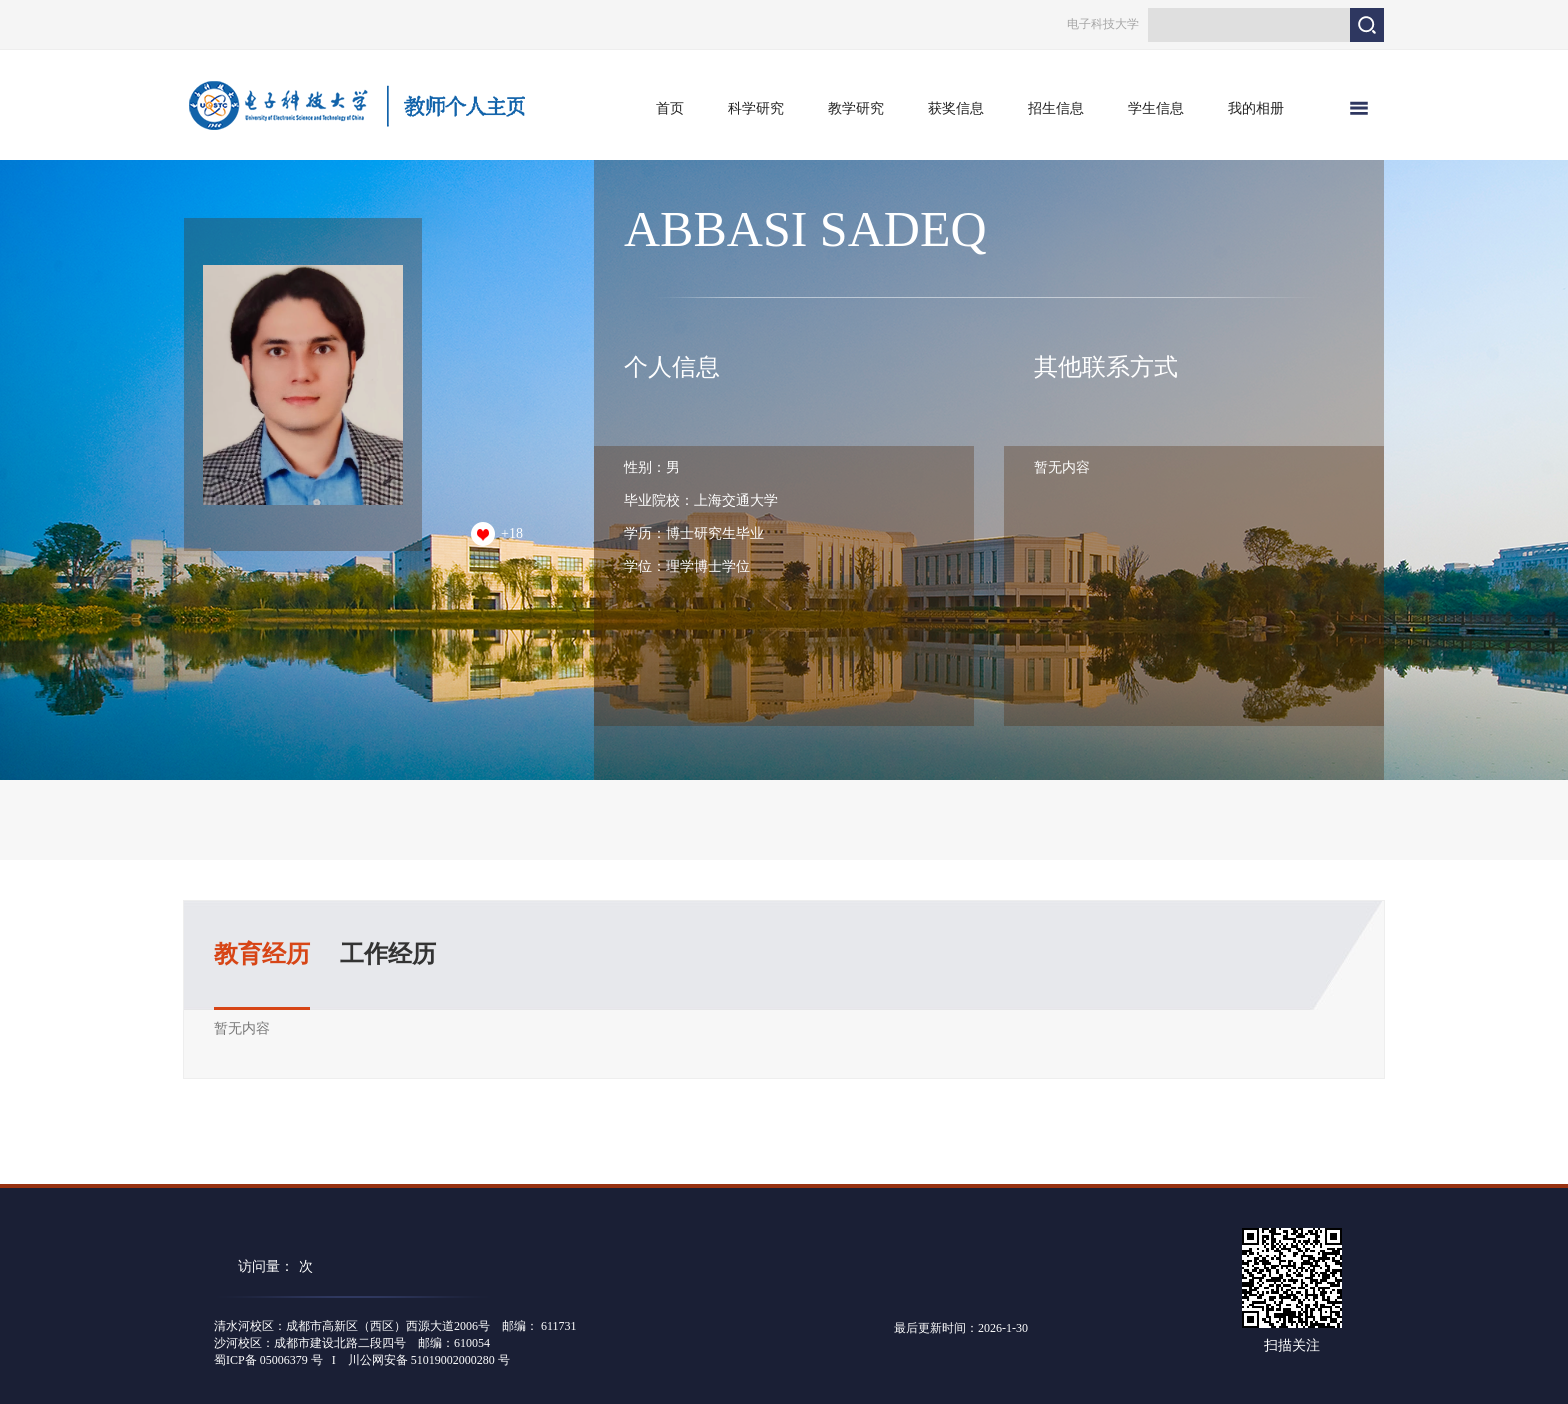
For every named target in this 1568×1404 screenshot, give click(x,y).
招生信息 (1056, 108)
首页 (670, 108)
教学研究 (856, 108)
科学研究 (756, 108)
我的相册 (1256, 108)
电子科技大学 (1103, 24)
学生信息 (1156, 108)
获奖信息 (956, 108)
